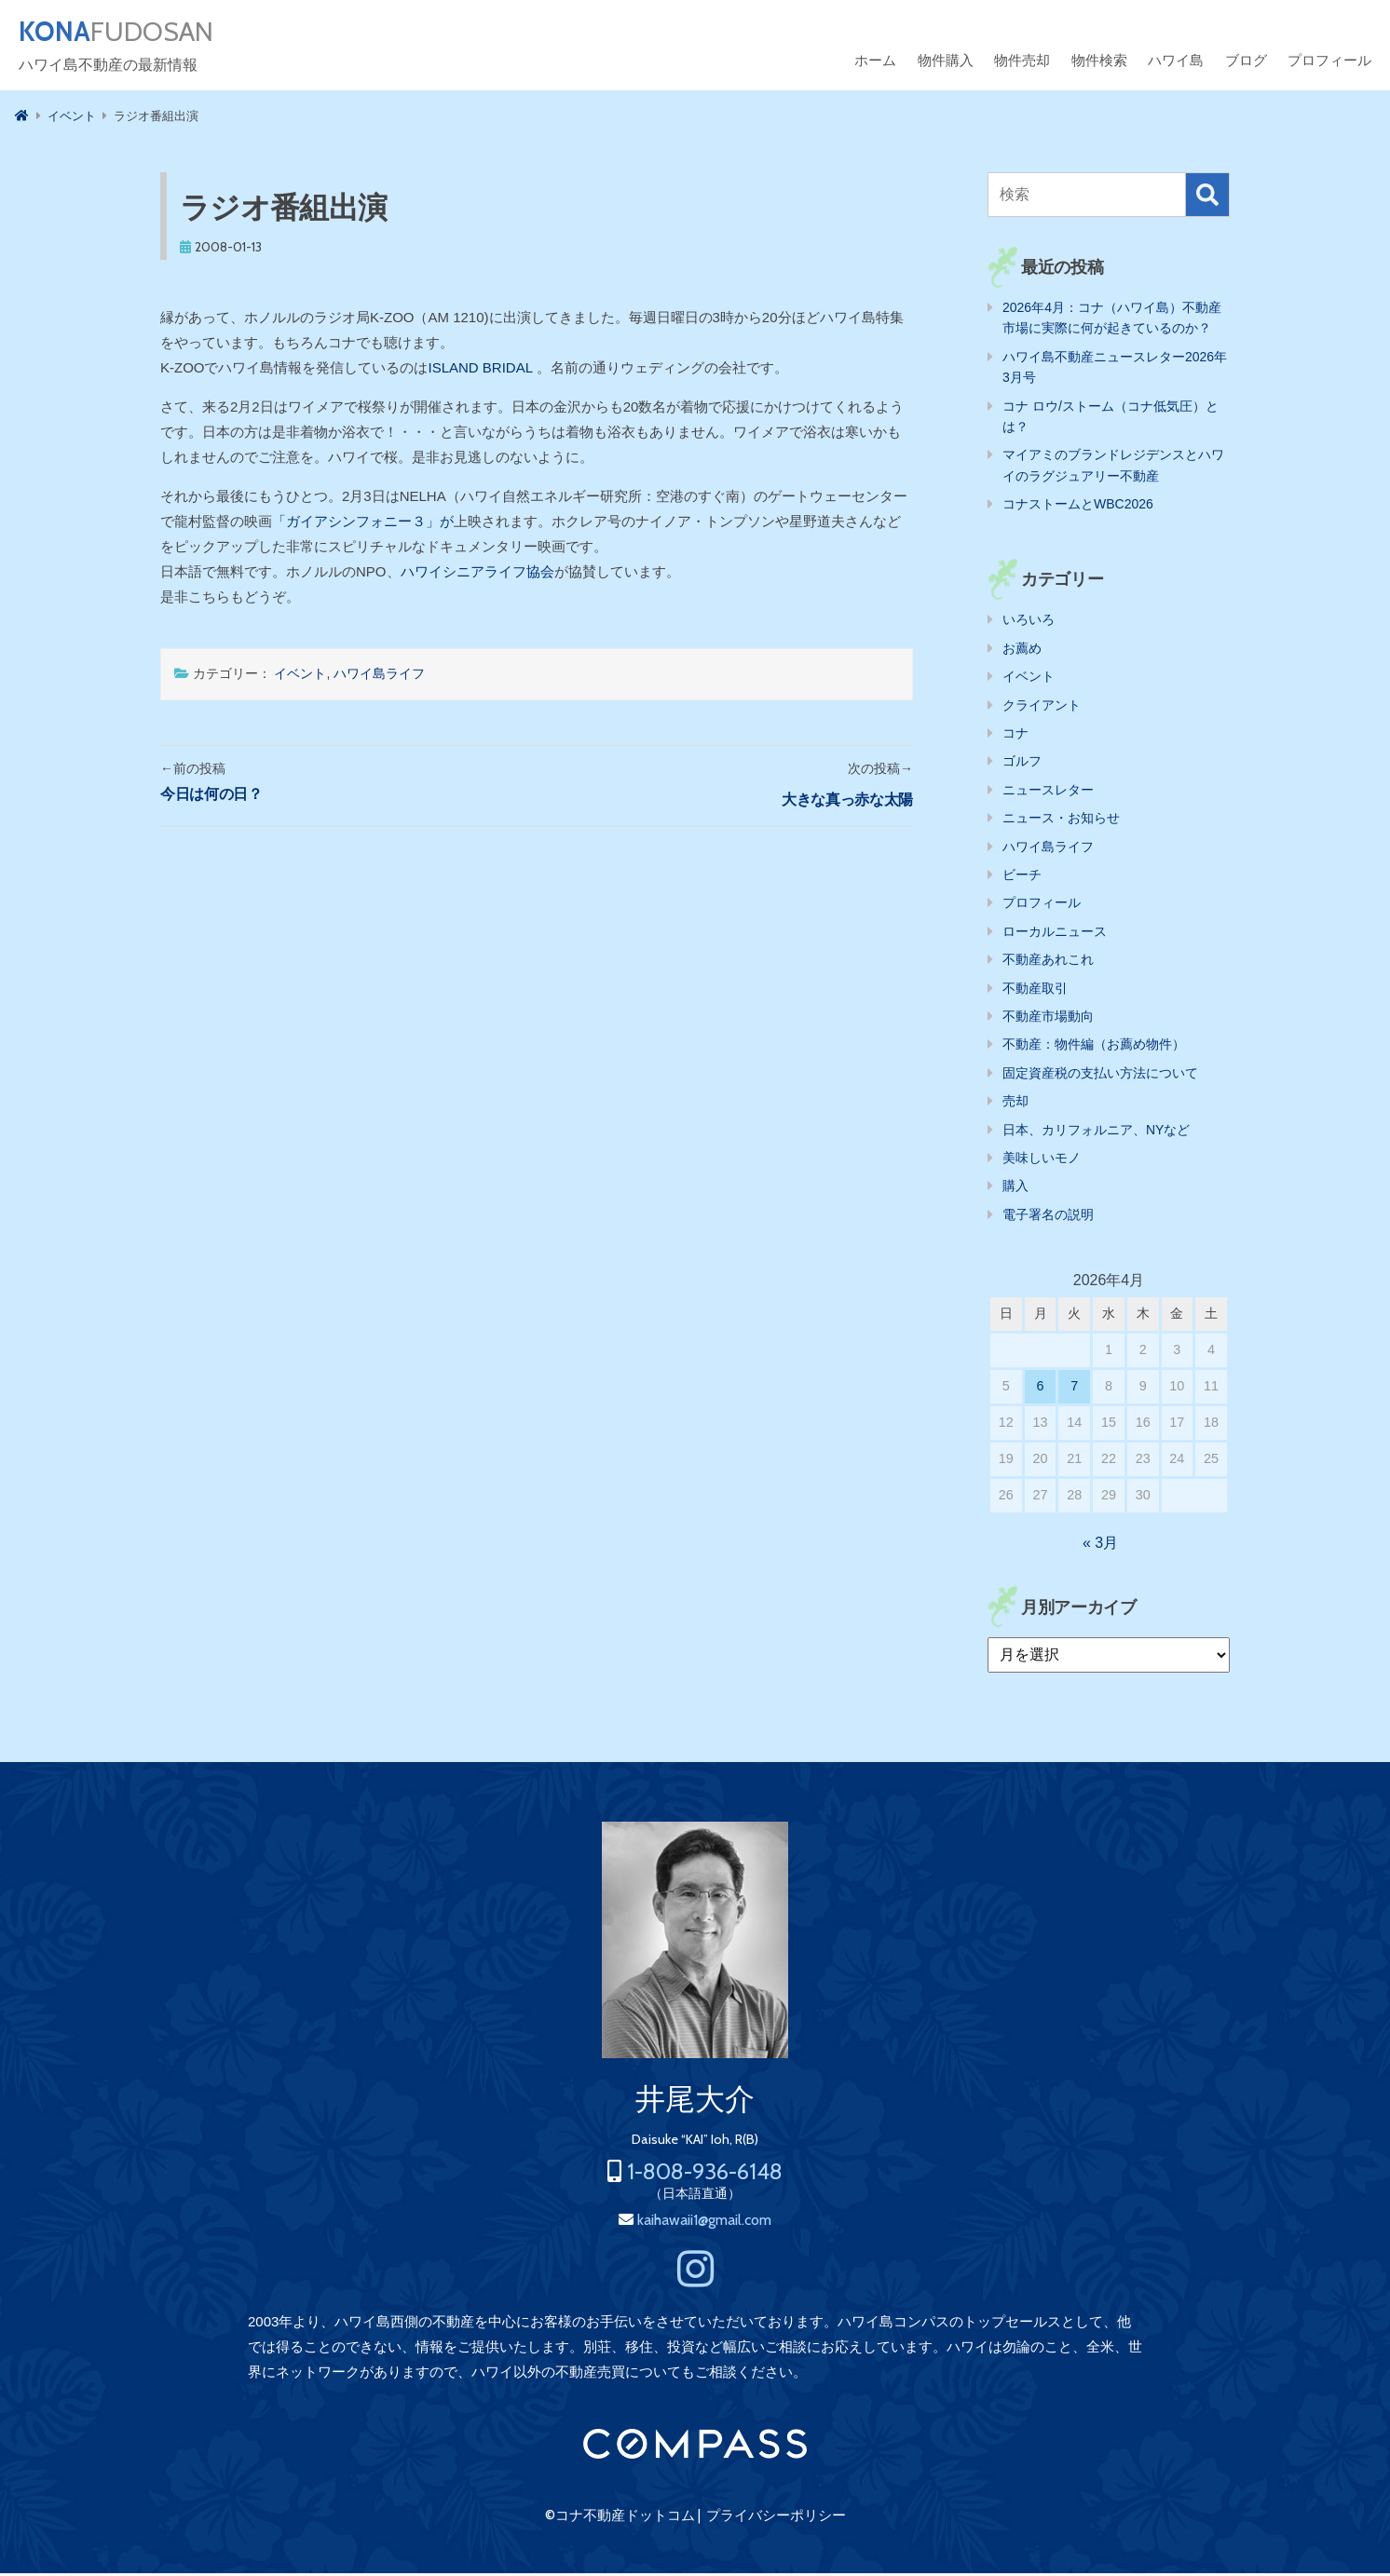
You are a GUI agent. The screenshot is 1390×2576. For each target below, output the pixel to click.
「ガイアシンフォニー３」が (363, 524)
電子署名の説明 (1048, 1217)
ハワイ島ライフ (379, 676)
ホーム (875, 63)
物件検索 (1099, 63)
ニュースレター (1048, 792)
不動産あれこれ (1048, 962)
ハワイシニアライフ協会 (477, 574)
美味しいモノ (1041, 1160)
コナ (1015, 735)
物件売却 (1022, 63)
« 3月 (1100, 1545)
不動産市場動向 (1048, 1018)
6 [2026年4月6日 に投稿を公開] (1040, 1388)
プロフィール (1329, 63)
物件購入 (946, 63)
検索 (1207, 197)
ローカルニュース (1054, 934)
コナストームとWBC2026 (1077, 506)
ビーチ (1022, 877)
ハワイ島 (1176, 63)
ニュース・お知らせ (1061, 820)
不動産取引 (1035, 990)
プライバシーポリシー (776, 2518)
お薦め (1022, 651)
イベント (300, 676)
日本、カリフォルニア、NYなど (1096, 1132)
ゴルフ (1022, 763)
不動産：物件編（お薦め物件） (1093, 1046)
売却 (1015, 1103)
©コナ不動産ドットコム (620, 2518)
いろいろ (1028, 622)
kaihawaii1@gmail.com (704, 2222)
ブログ (1246, 63)
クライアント (1041, 707)
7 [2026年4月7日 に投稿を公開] (1074, 1388)
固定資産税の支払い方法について (1100, 1075)
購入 (1015, 1188)
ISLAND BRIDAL (483, 370)
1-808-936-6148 (705, 2174)
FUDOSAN (127, 33)
